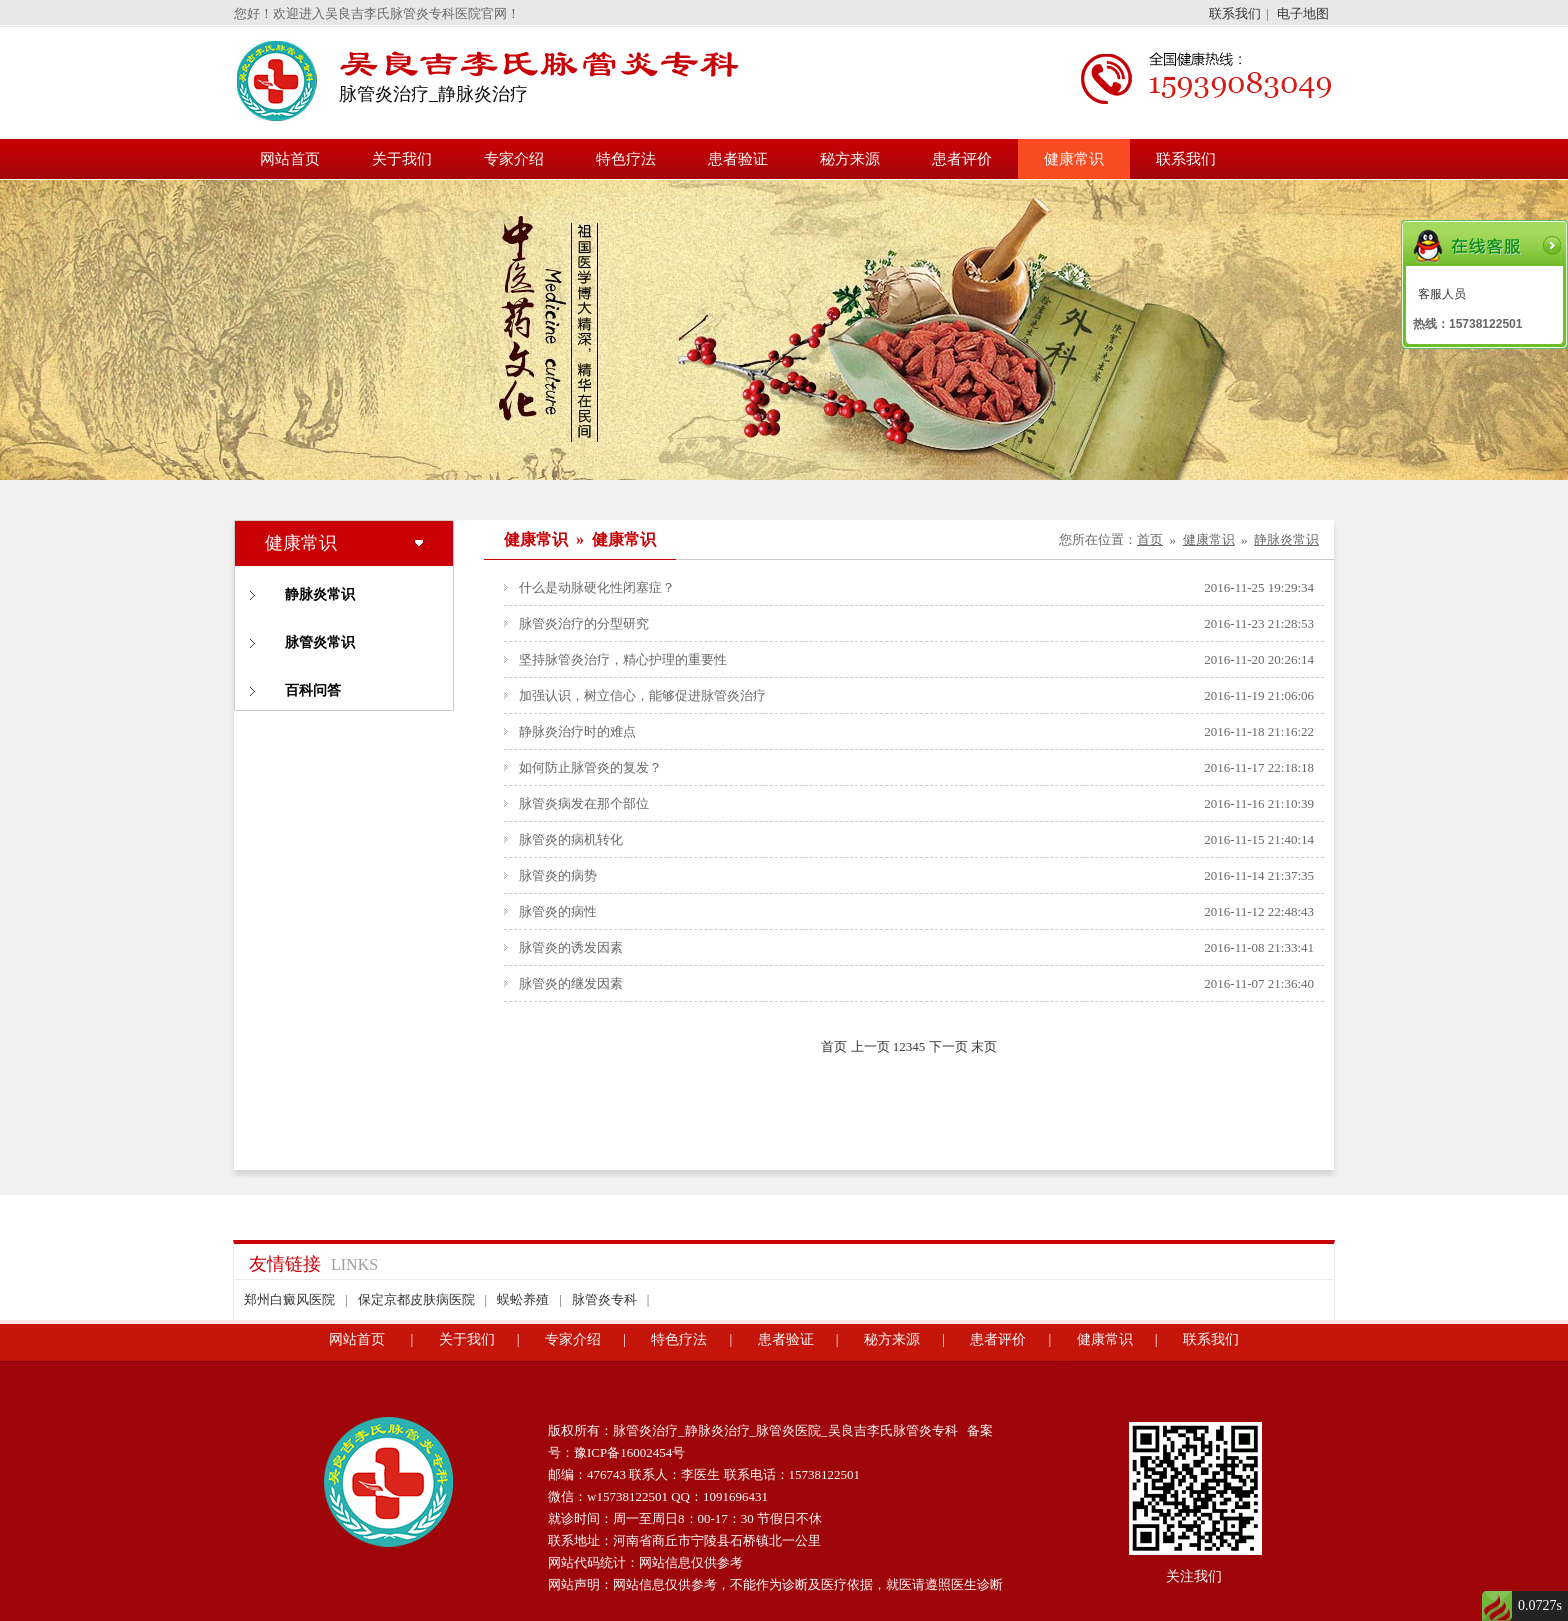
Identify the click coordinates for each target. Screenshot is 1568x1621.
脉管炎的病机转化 (571, 839)
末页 (984, 1046)
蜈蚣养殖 (523, 1299)
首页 (1150, 539)
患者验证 (738, 159)
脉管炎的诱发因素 (571, 947)
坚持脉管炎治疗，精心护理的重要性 (623, 659)
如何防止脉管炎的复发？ (590, 767)
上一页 (870, 1046)
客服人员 (1442, 294)
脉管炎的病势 (558, 875)
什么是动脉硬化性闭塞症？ (597, 587)
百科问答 (313, 690)
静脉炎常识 (320, 594)
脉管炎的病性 (558, 911)
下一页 (948, 1046)
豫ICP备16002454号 (629, 1452)
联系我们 (1235, 13)
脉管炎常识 (320, 642)
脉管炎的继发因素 (571, 983)
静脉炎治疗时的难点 (577, 731)
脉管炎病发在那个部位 (584, 803)
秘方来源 (850, 159)
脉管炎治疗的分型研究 (584, 623)
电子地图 (1303, 13)
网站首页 (290, 159)
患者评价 (962, 159)
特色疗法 (626, 159)
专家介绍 (514, 159)
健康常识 (1074, 159)
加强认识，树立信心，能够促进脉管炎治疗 (642, 695)
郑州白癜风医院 (289, 1299)
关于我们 (402, 159)
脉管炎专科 (604, 1299)
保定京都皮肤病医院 (416, 1299)
